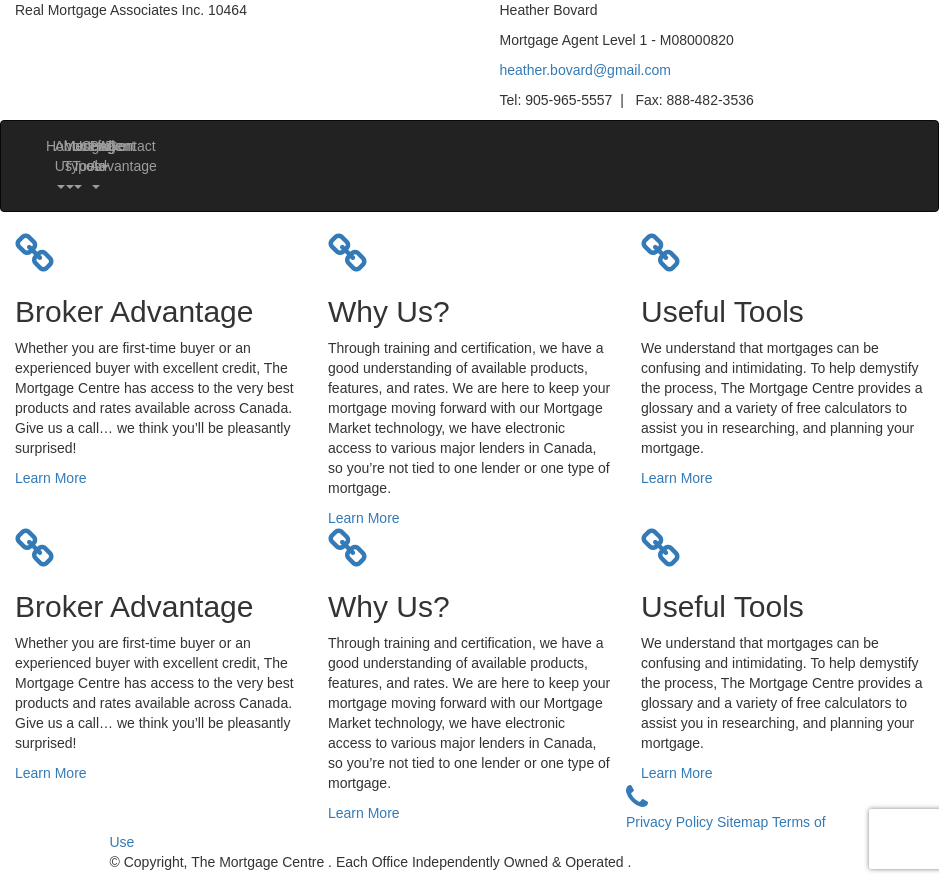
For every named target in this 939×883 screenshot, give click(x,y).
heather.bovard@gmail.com (585, 70)
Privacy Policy (671, 822)
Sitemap (744, 822)
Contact (114, 146)
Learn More (51, 478)
